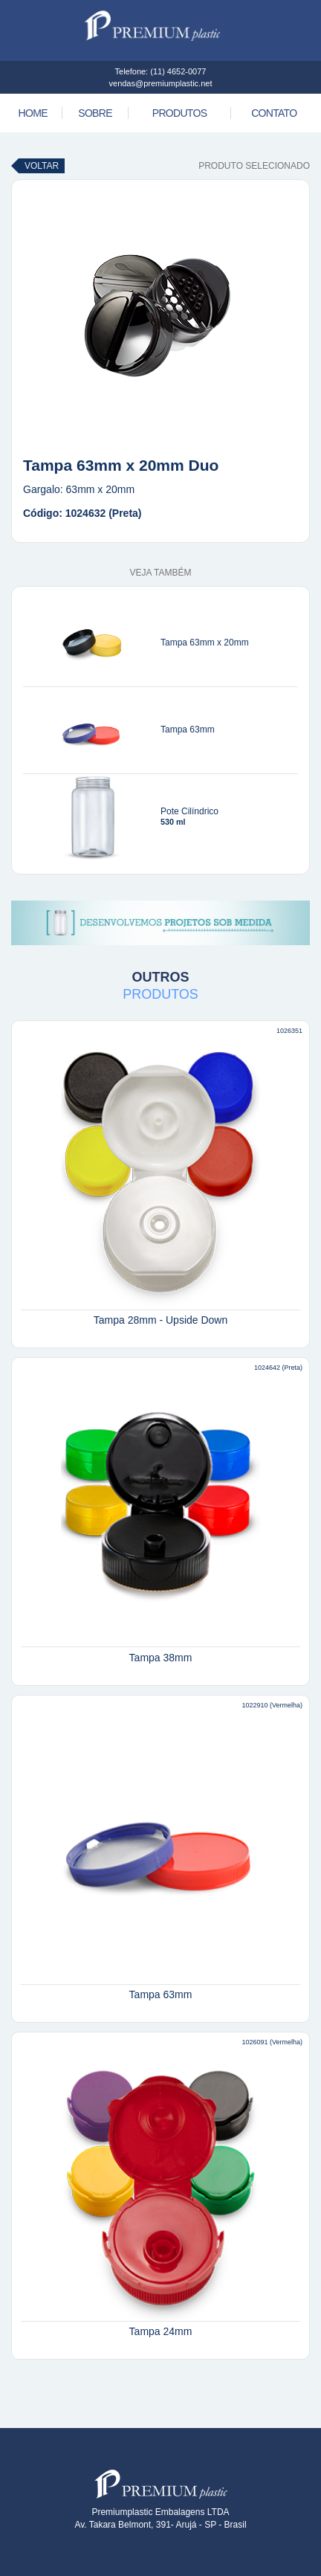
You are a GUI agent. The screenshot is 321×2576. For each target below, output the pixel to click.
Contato (273, 113)
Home (33, 113)
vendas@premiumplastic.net (161, 83)
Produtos (179, 113)
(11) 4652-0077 (178, 71)
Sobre (95, 113)
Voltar (42, 166)
